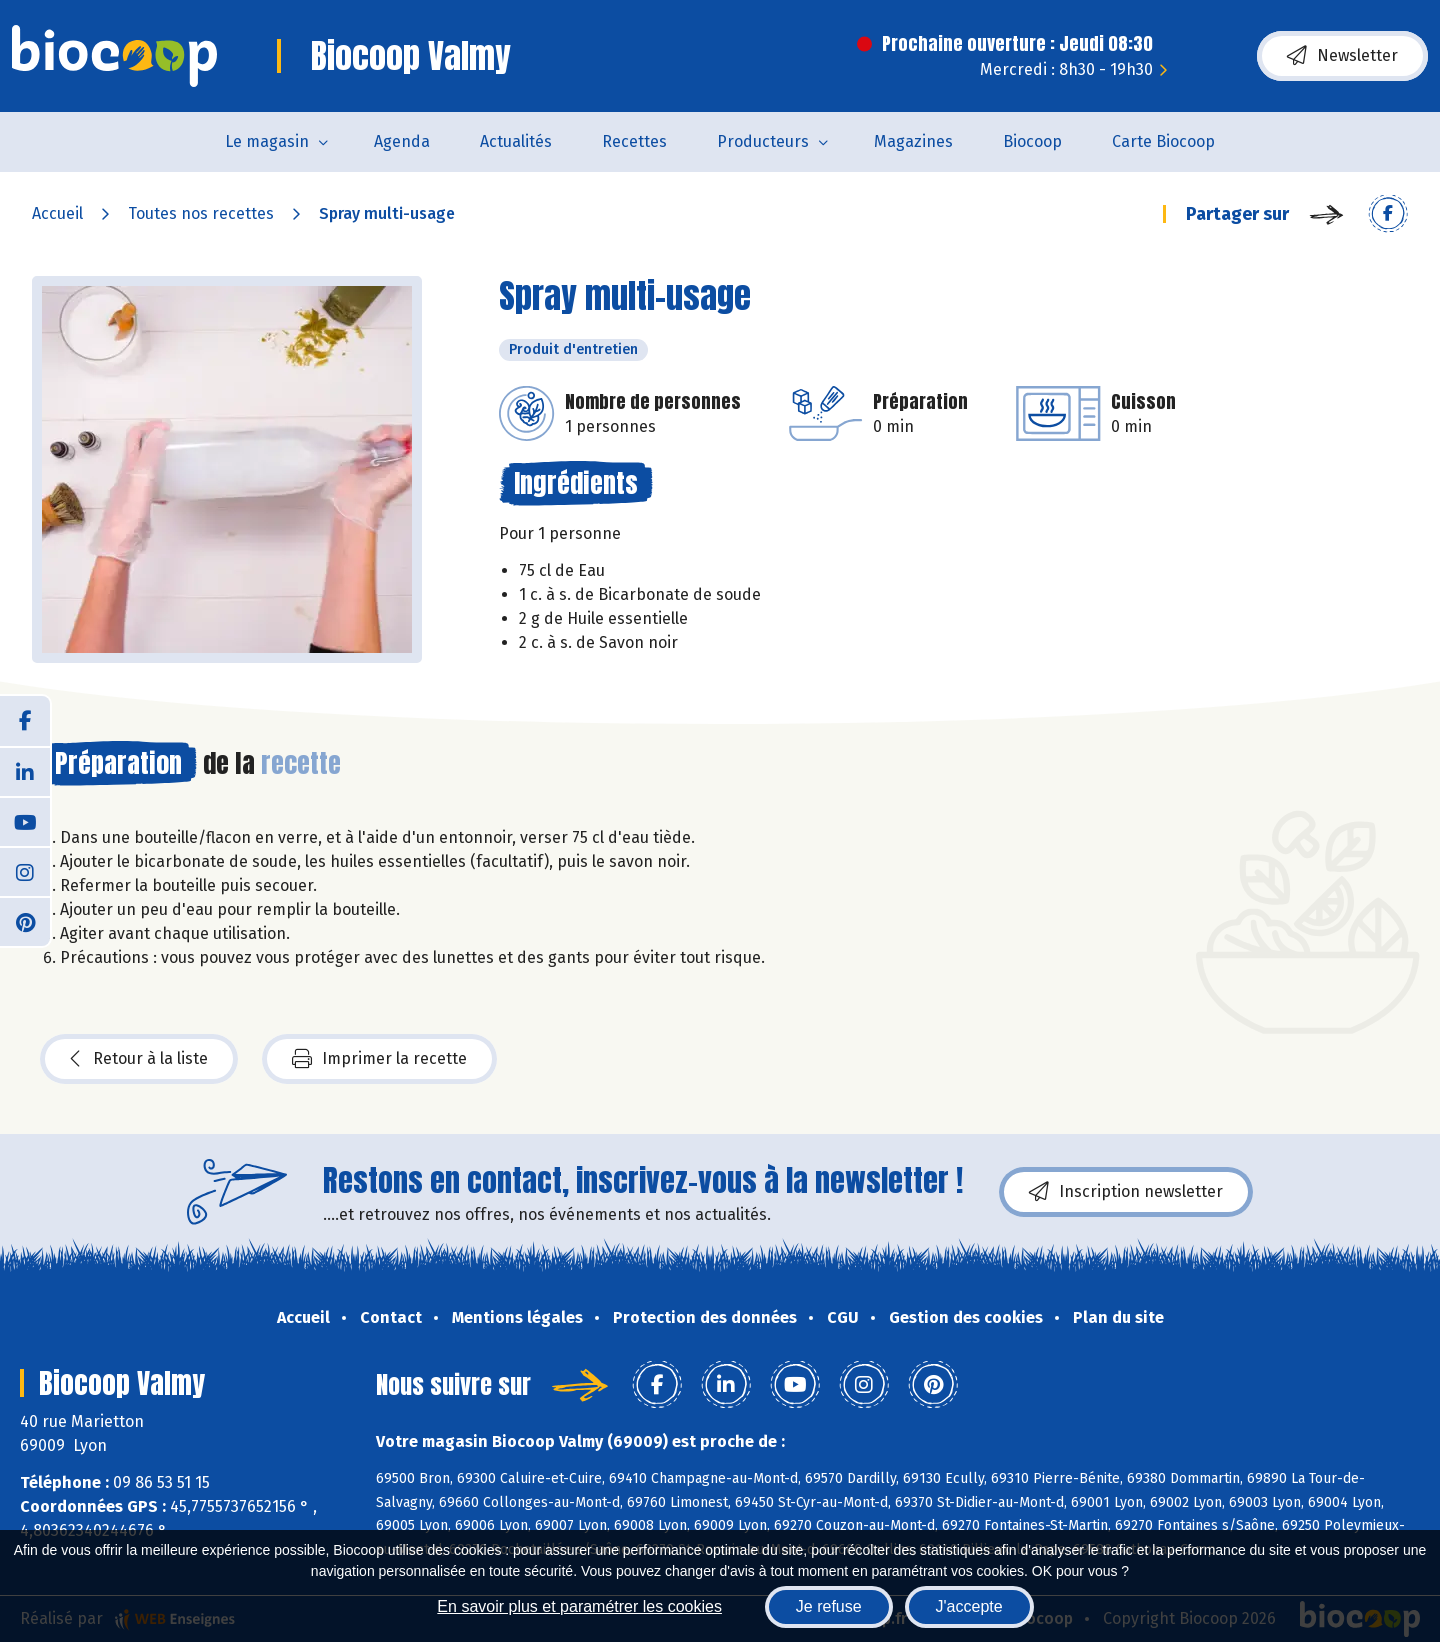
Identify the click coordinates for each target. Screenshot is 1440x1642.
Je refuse (829, 1606)
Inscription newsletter (1126, 1192)
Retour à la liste (139, 1059)
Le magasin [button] (267, 141)
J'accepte (969, 1606)
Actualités (516, 141)
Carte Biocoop (1163, 141)
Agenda (402, 141)
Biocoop (1032, 141)
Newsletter (1342, 56)
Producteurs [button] (763, 141)
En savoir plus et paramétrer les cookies (579, 1606)
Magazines (913, 141)
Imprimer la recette (379, 1059)
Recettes (634, 141)
